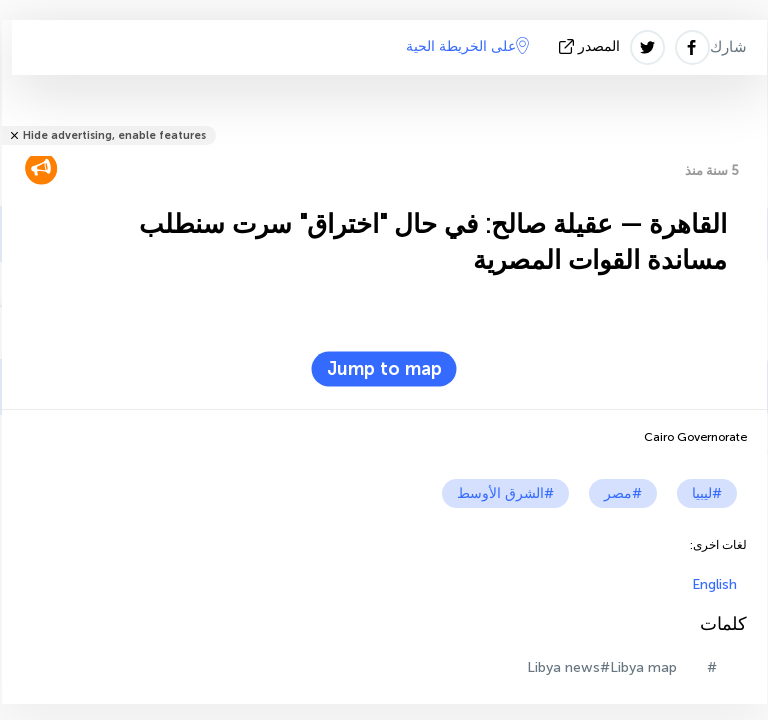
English (714, 584)
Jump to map (384, 369)
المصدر (591, 46)
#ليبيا (707, 493)
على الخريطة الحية (467, 46)
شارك (728, 47)
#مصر (623, 493)
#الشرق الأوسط (505, 493)
